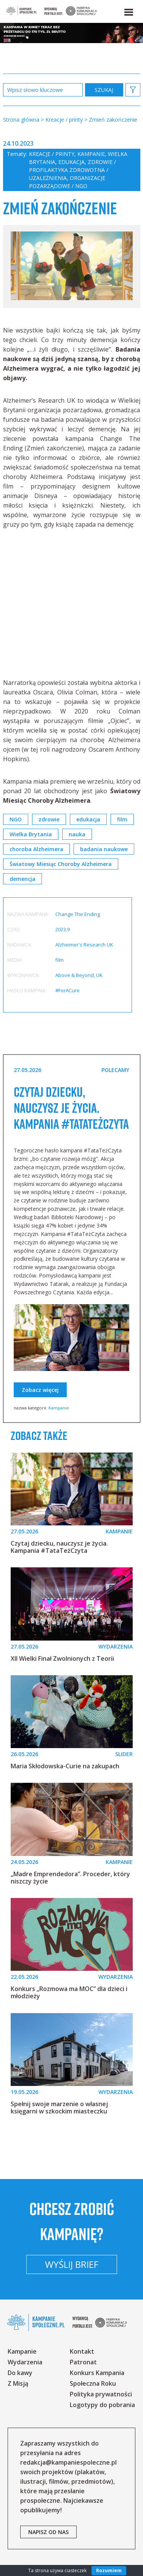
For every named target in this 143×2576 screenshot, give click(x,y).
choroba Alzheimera (36, 849)
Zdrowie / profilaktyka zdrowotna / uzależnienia (72, 170)
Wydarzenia (25, 2362)
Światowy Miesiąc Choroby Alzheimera (61, 864)
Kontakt (82, 2351)
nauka (77, 834)
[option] (72, 266)
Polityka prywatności (101, 2394)
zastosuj (104, 89)
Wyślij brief (71, 2264)
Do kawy (20, 2373)
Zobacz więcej (40, 1389)
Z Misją (18, 2383)
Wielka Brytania (31, 834)
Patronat (83, 2362)
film (122, 819)
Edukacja (71, 162)
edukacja (88, 819)
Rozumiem (109, 2570)
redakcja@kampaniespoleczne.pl (68, 2462)
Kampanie (91, 153)
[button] (128, 11)
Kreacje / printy (51, 153)
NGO (16, 819)
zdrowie (49, 819)
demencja (22, 878)
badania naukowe (104, 849)
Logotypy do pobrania (102, 2405)
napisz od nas (48, 2532)
